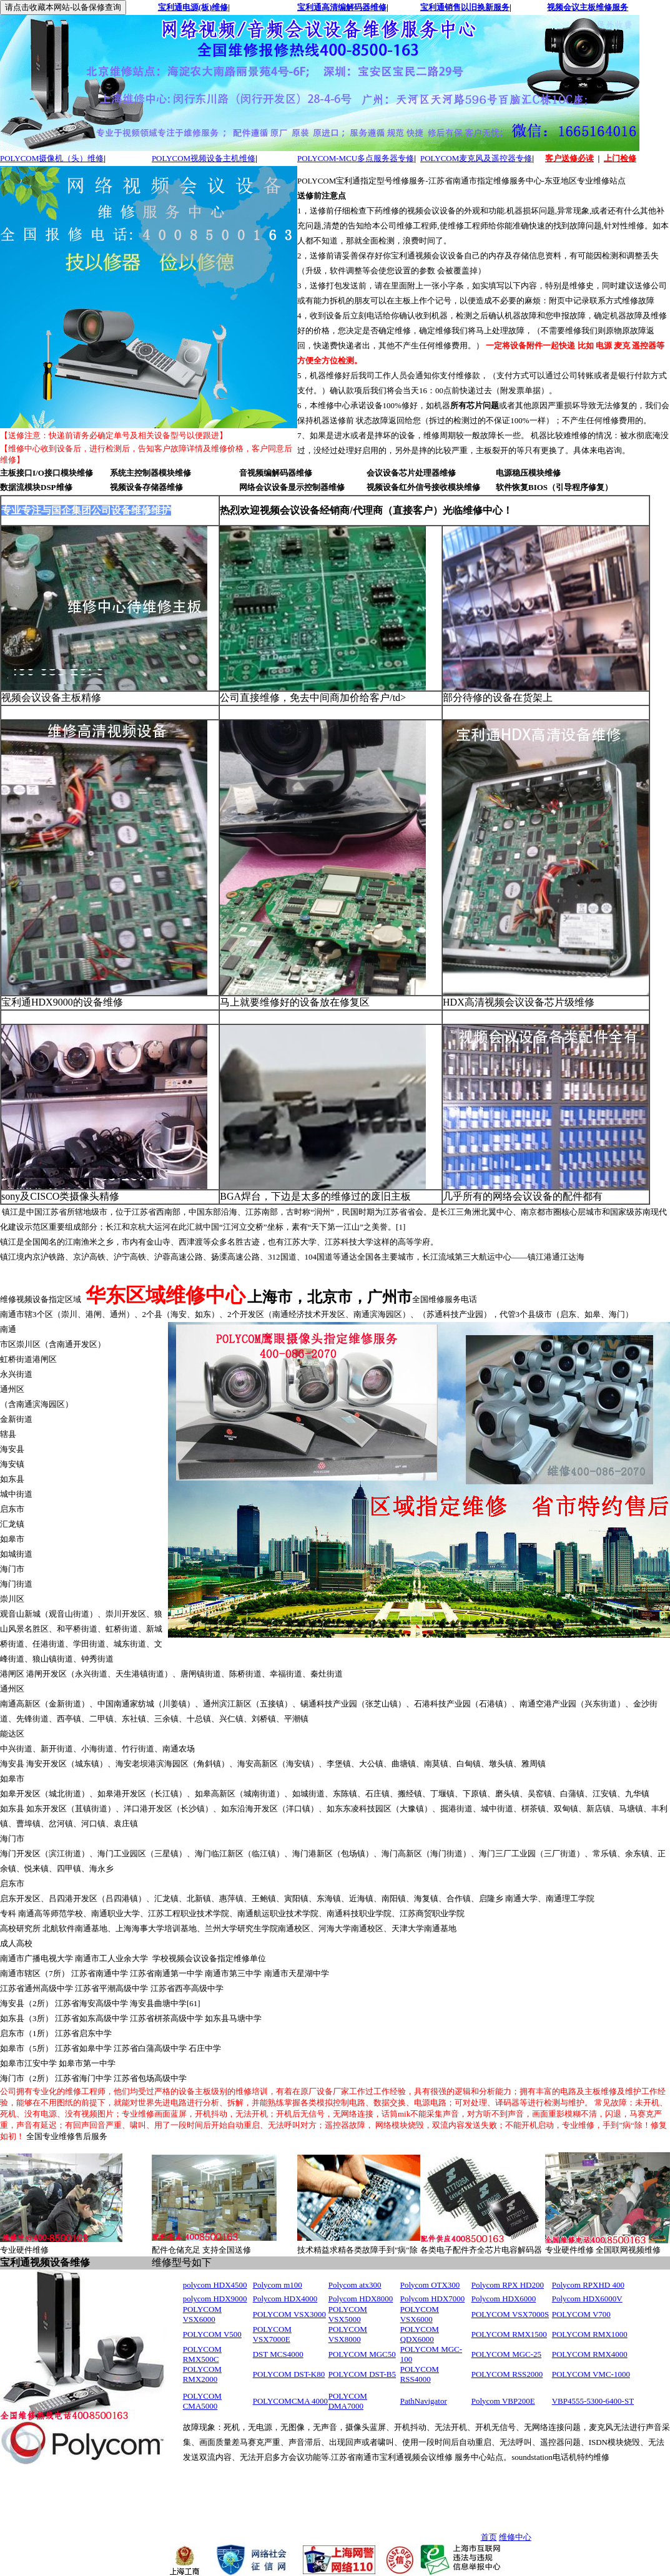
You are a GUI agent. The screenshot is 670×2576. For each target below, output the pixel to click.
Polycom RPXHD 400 (588, 2285)
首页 (489, 2537)
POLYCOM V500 (212, 2334)
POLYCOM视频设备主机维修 (203, 158)
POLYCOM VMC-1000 (591, 2374)
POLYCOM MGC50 (362, 2354)
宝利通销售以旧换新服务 (465, 7)
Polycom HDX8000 (360, 2298)
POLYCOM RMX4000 (590, 2354)
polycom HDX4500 (215, 2285)
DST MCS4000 (278, 2354)
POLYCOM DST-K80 (289, 2374)
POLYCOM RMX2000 (202, 2374)
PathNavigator (423, 2401)
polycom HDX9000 (215, 2298)
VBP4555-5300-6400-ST (593, 2401)
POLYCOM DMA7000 (347, 2401)
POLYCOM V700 (581, 2314)
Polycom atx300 (355, 2285)
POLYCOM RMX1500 (509, 2334)
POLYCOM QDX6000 (419, 2334)
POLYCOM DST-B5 (362, 2374)
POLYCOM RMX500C (202, 2354)
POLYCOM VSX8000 (347, 2334)
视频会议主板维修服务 (587, 7)
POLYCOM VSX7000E (272, 2334)
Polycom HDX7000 (432, 2298)
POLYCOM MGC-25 (506, 2354)
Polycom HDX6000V (587, 2298)
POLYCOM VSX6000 (202, 2314)
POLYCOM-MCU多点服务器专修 (355, 158)
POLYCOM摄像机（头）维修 (52, 158)
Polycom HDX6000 (503, 2298)
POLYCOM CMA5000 (202, 2401)
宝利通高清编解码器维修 (342, 7)
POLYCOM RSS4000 (419, 2374)
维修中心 (515, 2537)
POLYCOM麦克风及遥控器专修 (476, 158)
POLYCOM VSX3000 (289, 2314)
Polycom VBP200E (503, 2401)
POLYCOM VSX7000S (510, 2314)
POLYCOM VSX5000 (347, 2314)
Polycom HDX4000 (285, 2298)
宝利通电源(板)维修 (193, 7)
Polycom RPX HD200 (507, 2285)
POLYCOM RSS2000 (507, 2374)
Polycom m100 (277, 2285)
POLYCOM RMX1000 (590, 2334)
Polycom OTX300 (430, 2285)
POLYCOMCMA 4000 (290, 2401)
